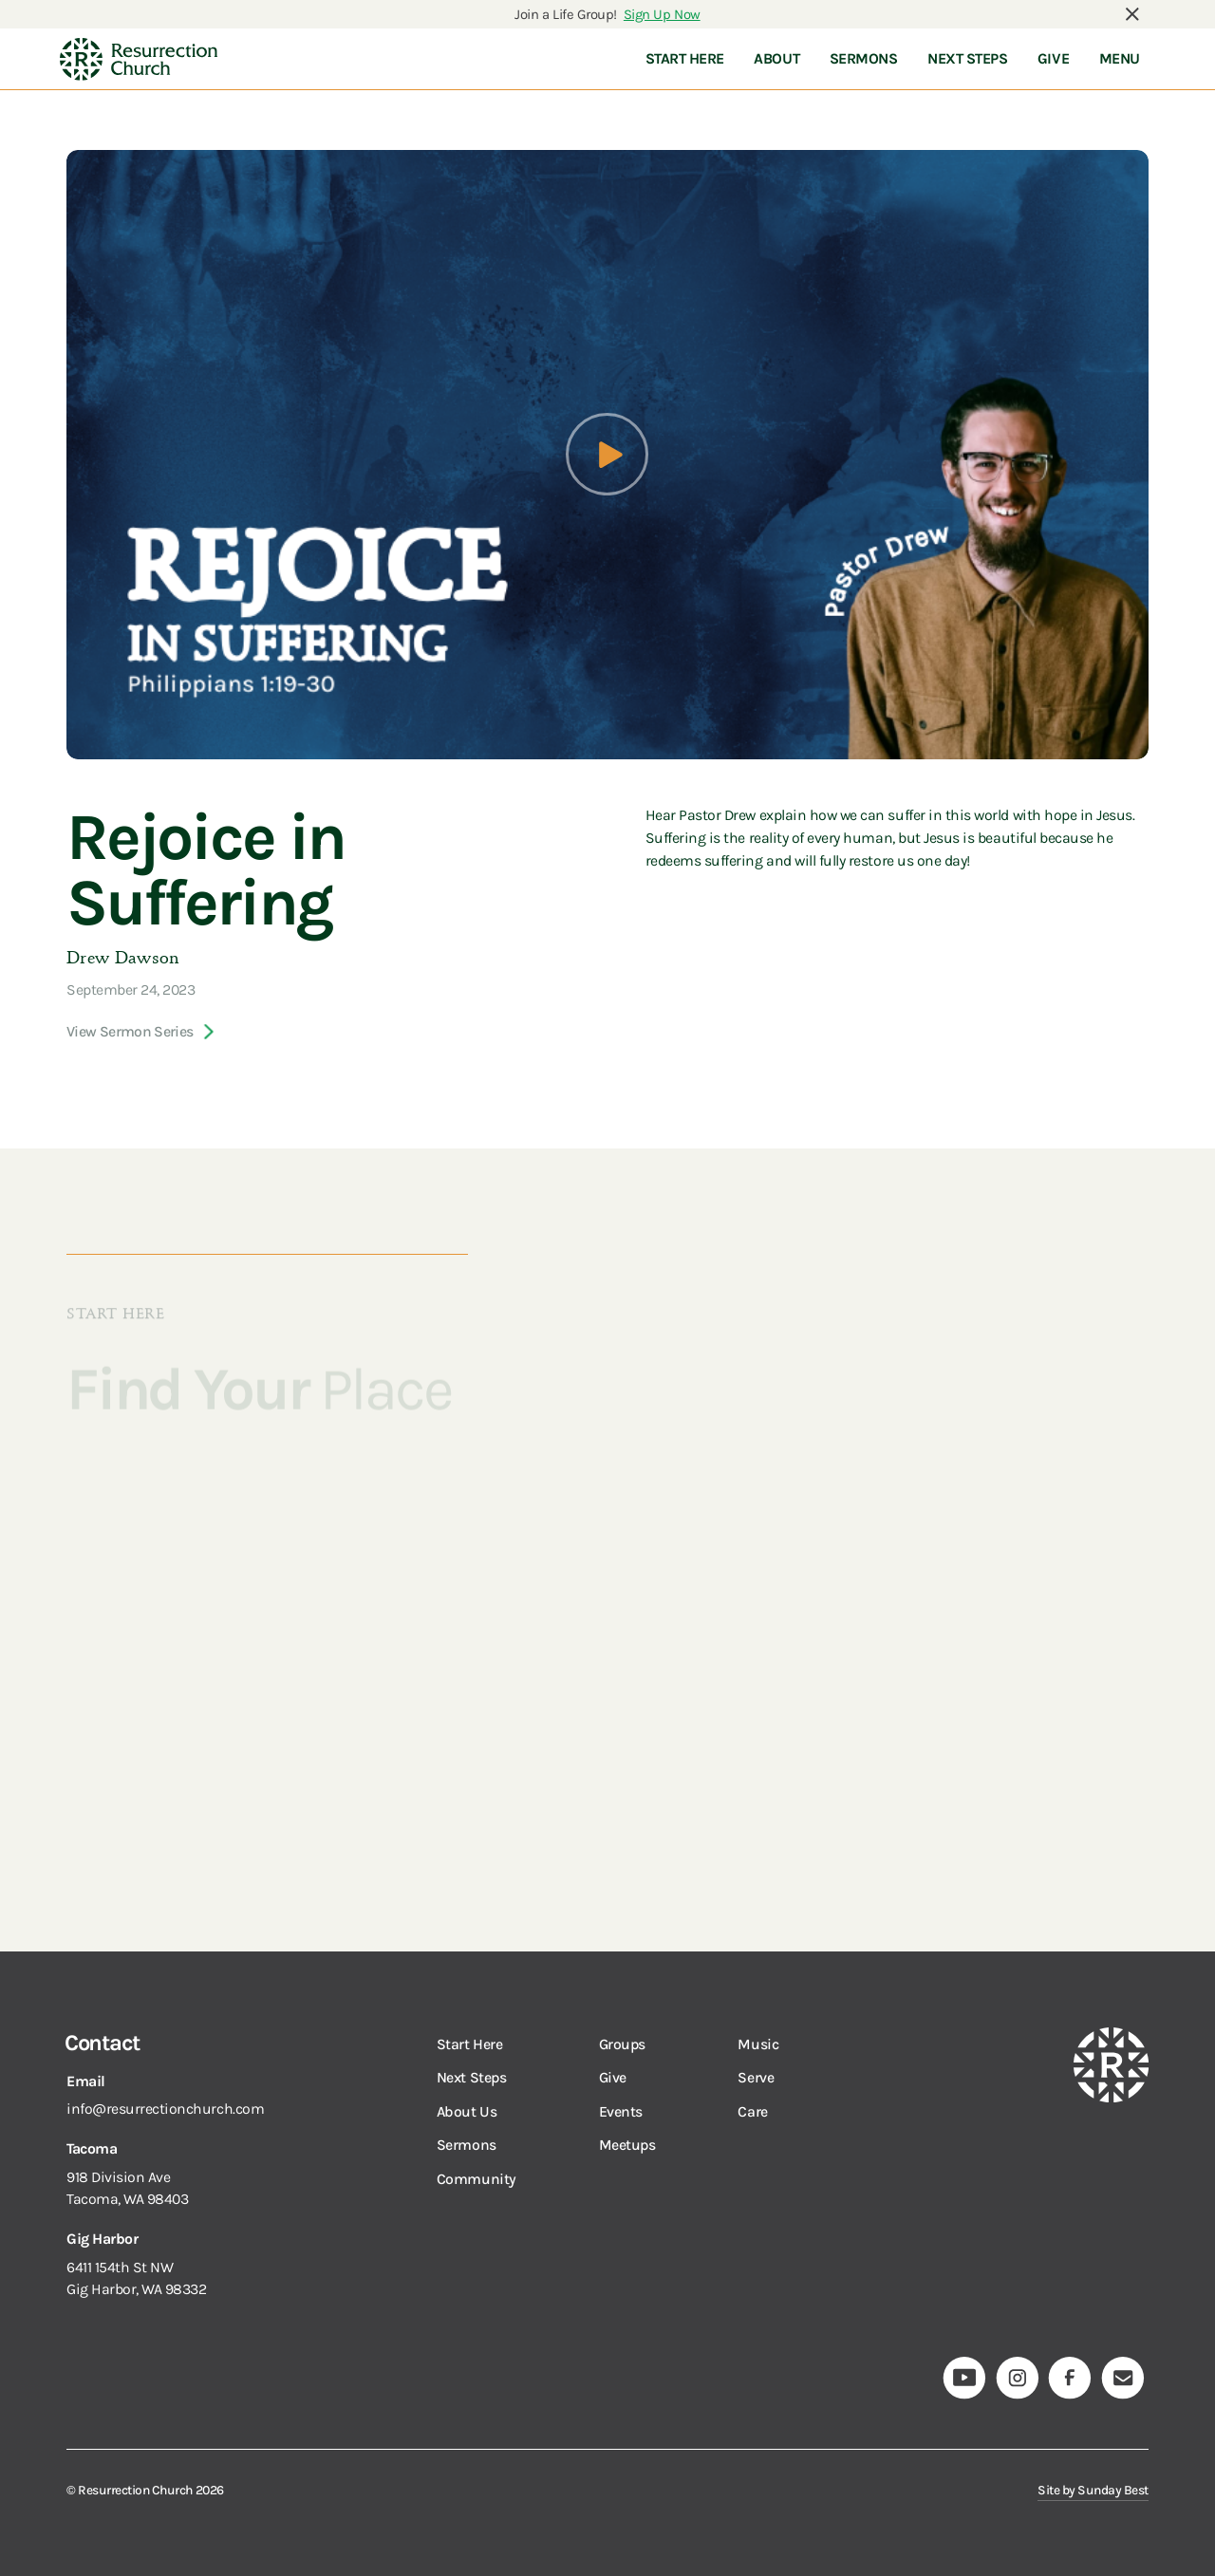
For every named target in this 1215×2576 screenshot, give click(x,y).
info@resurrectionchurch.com (165, 2109)
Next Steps (471, 2077)
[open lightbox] (607, 454)
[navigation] (138, 59)
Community (476, 2179)
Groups (622, 2044)
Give (612, 2077)
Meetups (627, 2145)
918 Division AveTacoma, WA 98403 (127, 2188)
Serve (756, 2077)
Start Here (469, 2044)
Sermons (466, 2145)
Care (752, 2111)
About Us (466, 2111)
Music (758, 2044)
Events (621, 2111)
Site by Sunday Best (1093, 2489)
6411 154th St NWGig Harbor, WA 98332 (136, 2278)
